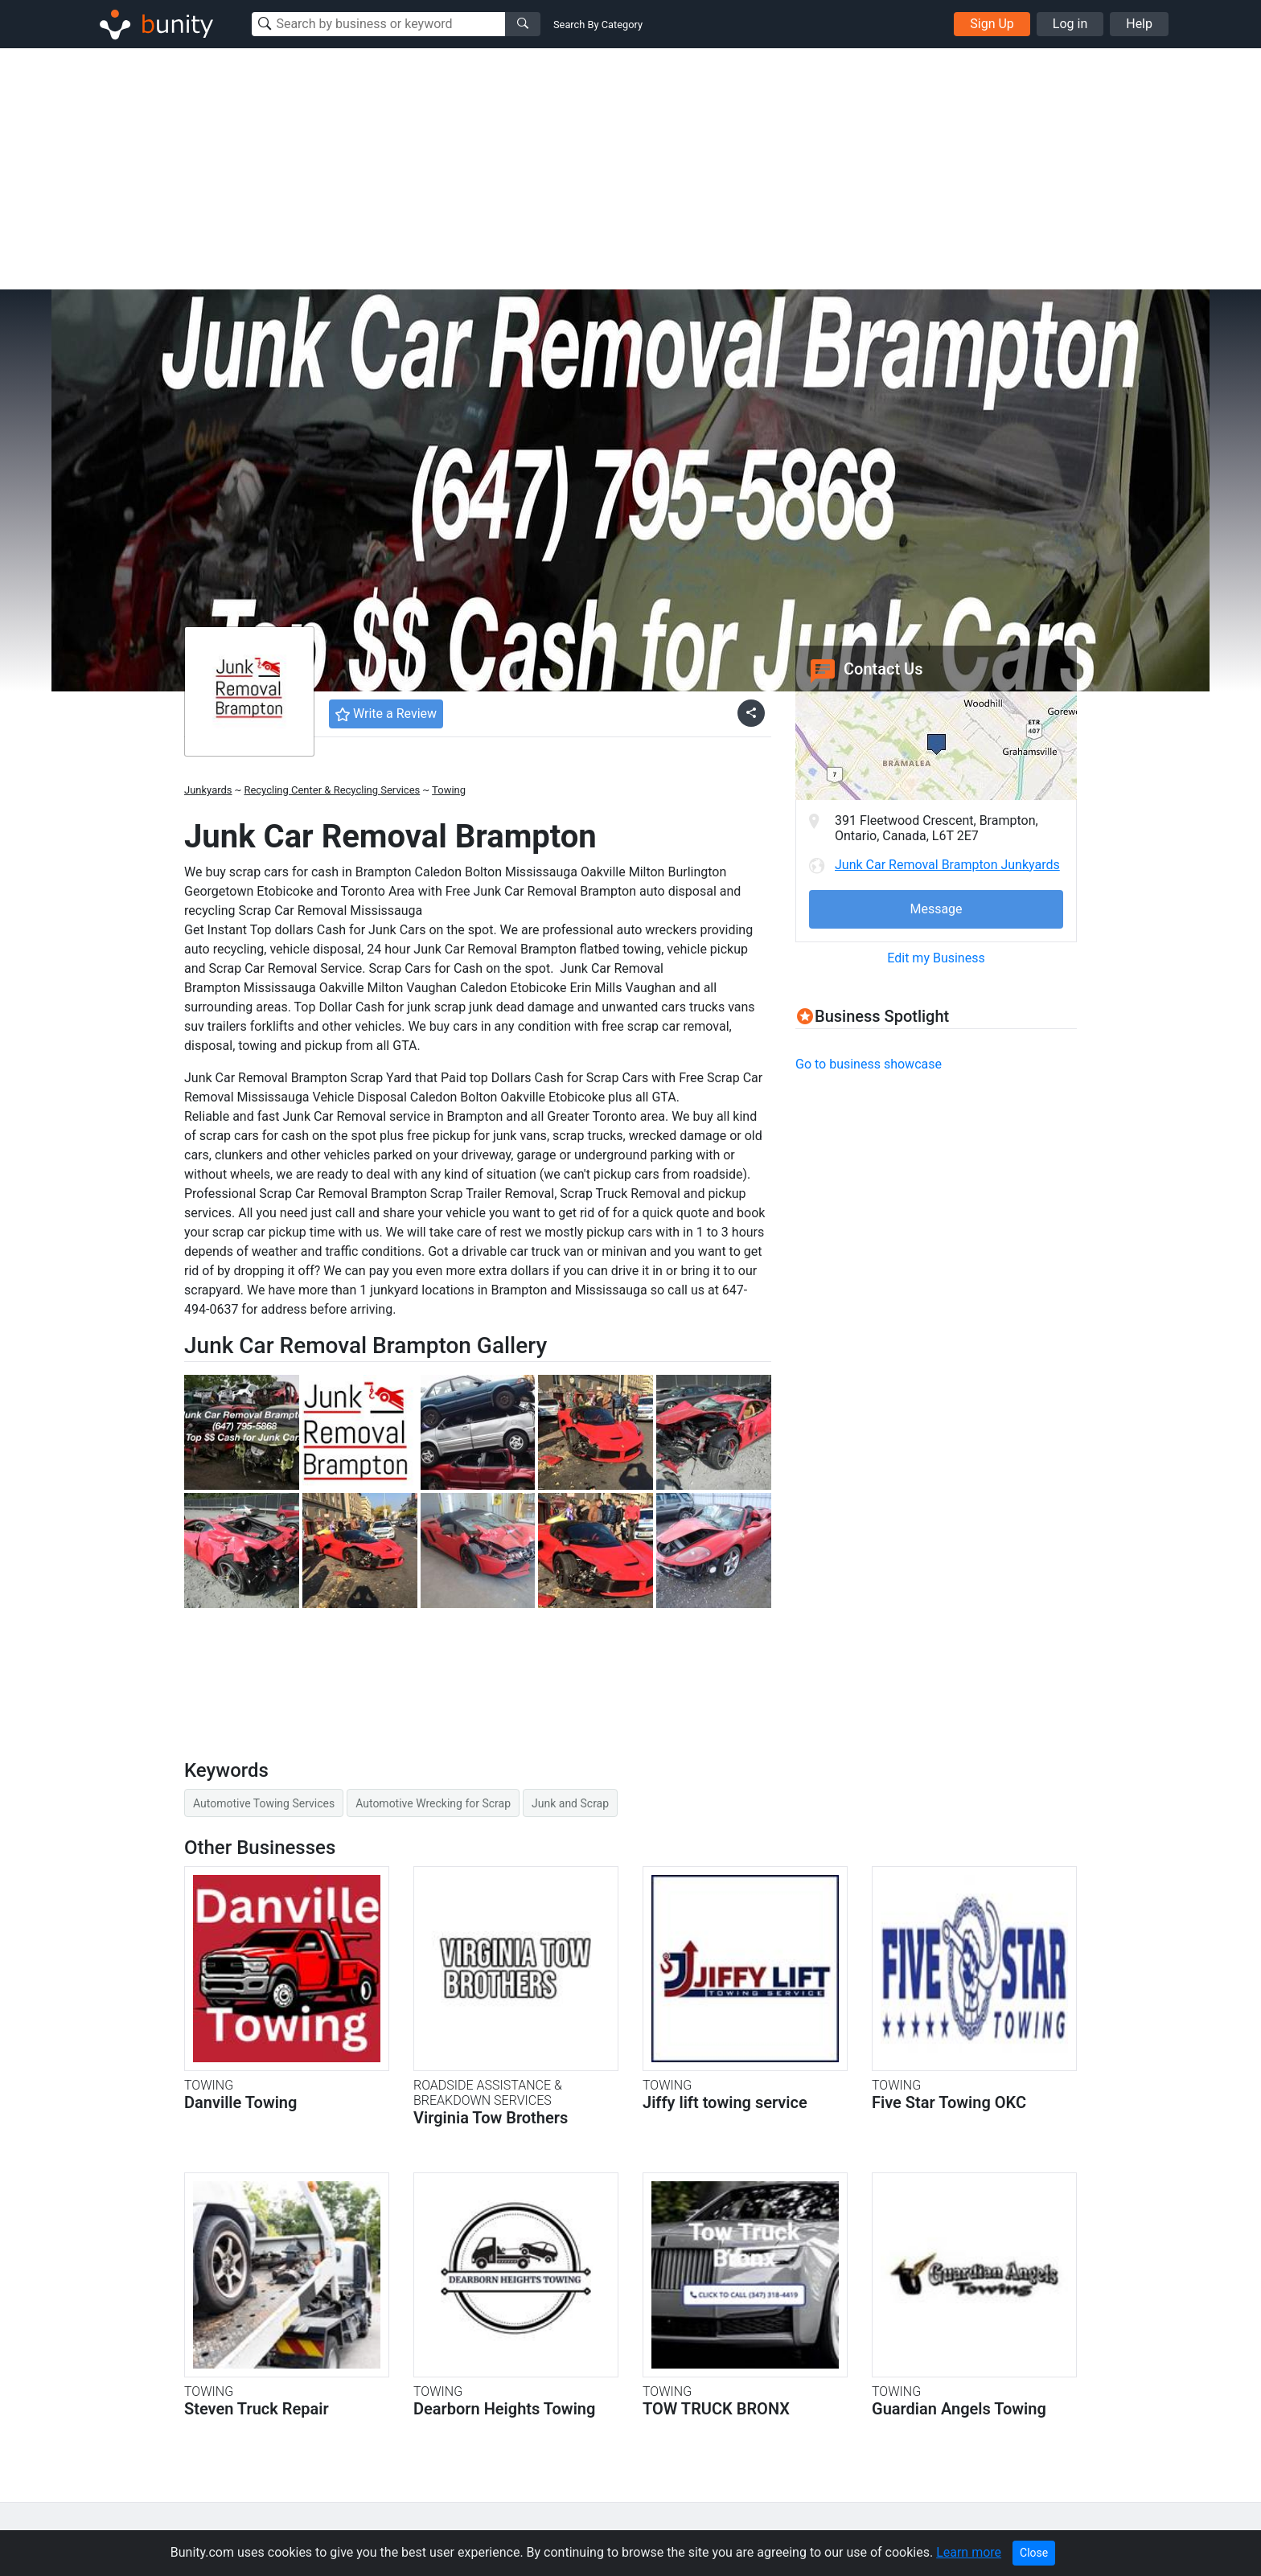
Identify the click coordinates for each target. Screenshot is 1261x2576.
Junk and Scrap (570, 1803)
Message (936, 909)
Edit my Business (935, 958)
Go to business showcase (868, 1064)
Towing (449, 790)
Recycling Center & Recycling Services (332, 790)
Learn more (968, 2552)
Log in (1070, 23)
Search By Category (598, 24)
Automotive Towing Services (264, 1803)
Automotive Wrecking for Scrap (433, 1803)
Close (1034, 2552)
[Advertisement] (630, 168)
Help (1139, 23)
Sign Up (992, 23)
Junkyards (208, 790)
